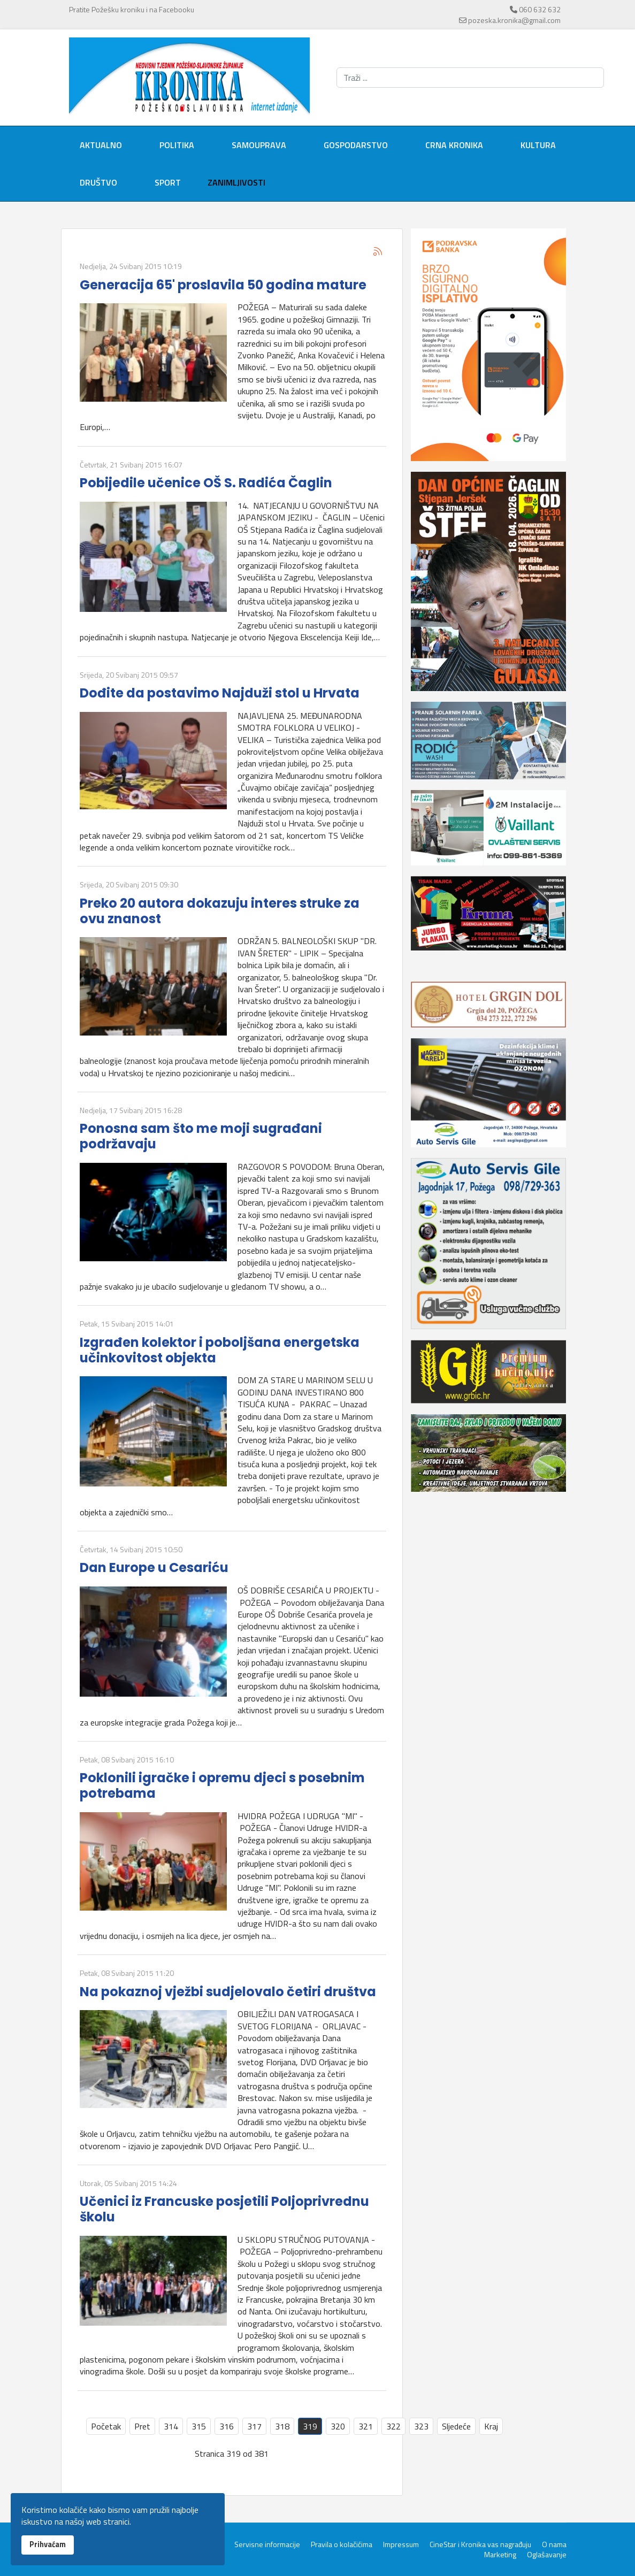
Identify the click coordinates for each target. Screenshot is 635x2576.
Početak (106, 2426)
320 (338, 2426)
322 (393, 2426)
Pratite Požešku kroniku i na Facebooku (131, 9)
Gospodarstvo (356, 145)
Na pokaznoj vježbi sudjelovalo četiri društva (228, 1991)
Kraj (491, 2426)
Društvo (98, 182)
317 (254, 2426)
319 (310, 2426)
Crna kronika (454, 145)
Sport (168, 182)
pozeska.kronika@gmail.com (514, 20)
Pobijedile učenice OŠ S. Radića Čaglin (206, 483)
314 (171, 2426)
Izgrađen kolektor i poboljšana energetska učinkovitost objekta (219, 1350)
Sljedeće (456, 2426)
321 (365, 2426)
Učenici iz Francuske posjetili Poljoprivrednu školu (224, 2209)
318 (282, 2426)
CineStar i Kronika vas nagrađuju (480, 2544)
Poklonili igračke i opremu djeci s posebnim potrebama (222, 1785)
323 (421, 2426)
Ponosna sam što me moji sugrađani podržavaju (201, 1136)
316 (226, 2426)
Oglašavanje (547, 2554)
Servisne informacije (267, 2544)
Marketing (500, 2554)
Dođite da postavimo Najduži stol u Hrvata (219, 693)
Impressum (401, 2544)
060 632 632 (540, 9)
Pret (142, 2426)
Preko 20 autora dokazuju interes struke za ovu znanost (219, 910)
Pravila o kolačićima (341, 2544)
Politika (176, 145)
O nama (554, 2544)
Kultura (538, 145)
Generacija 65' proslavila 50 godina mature (223, 285)
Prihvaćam (47, 2544)
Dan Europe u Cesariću (154, 1567)
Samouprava (259, 145)
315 (199, 2426)
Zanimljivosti (236, 182)
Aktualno (101, 145)
